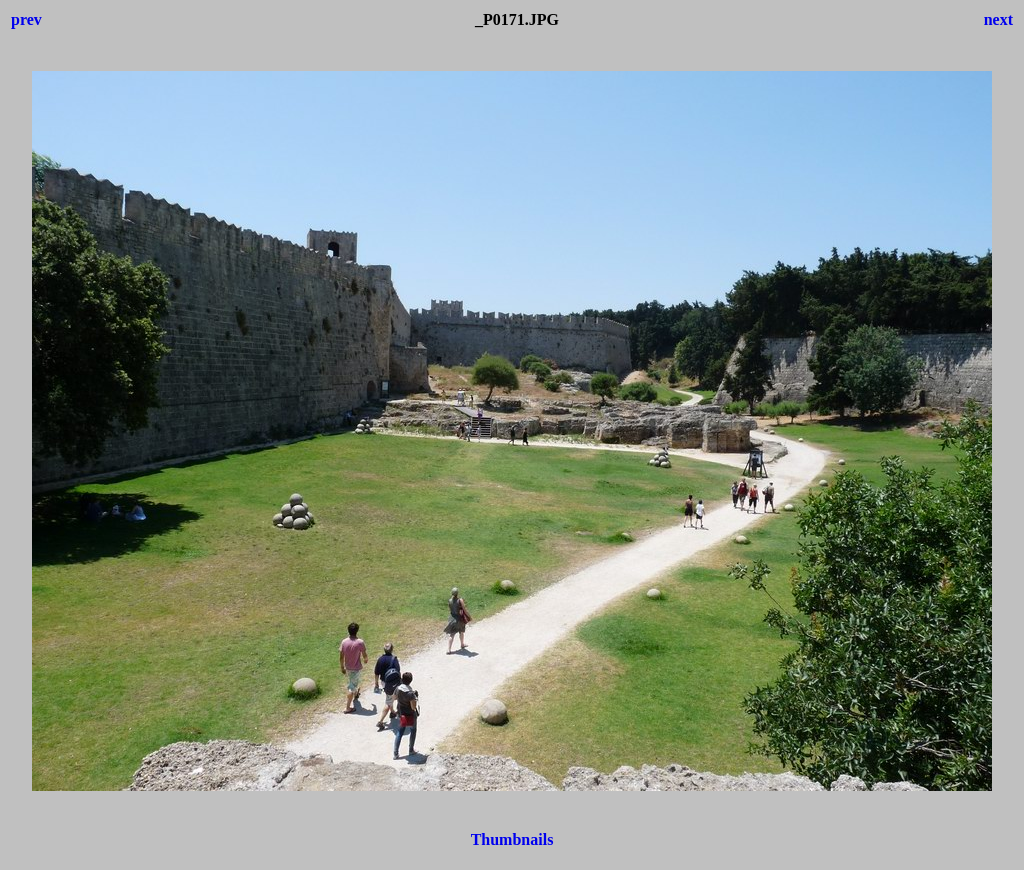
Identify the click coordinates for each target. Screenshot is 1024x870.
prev (26, 19)
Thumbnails (512, 839)
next (998, 19)
